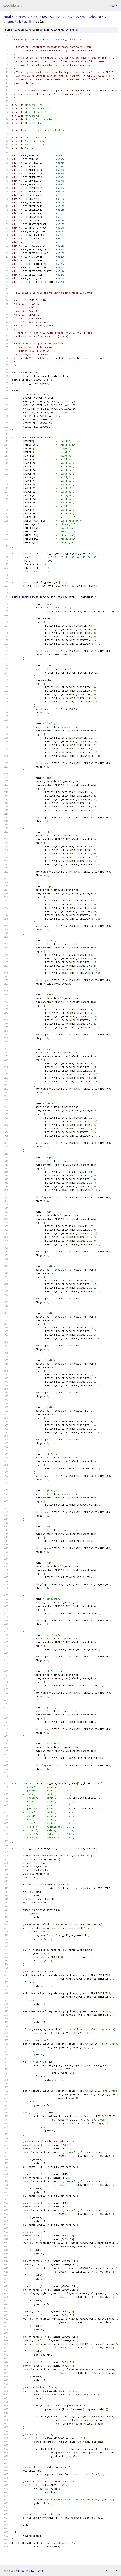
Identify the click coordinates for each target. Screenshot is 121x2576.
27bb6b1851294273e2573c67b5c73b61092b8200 (65, 17)
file (74, 29)
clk (19, 21)
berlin (28, 21)
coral (7, 17)
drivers (8, 21)
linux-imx (20, 17)
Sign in (114, 5)
